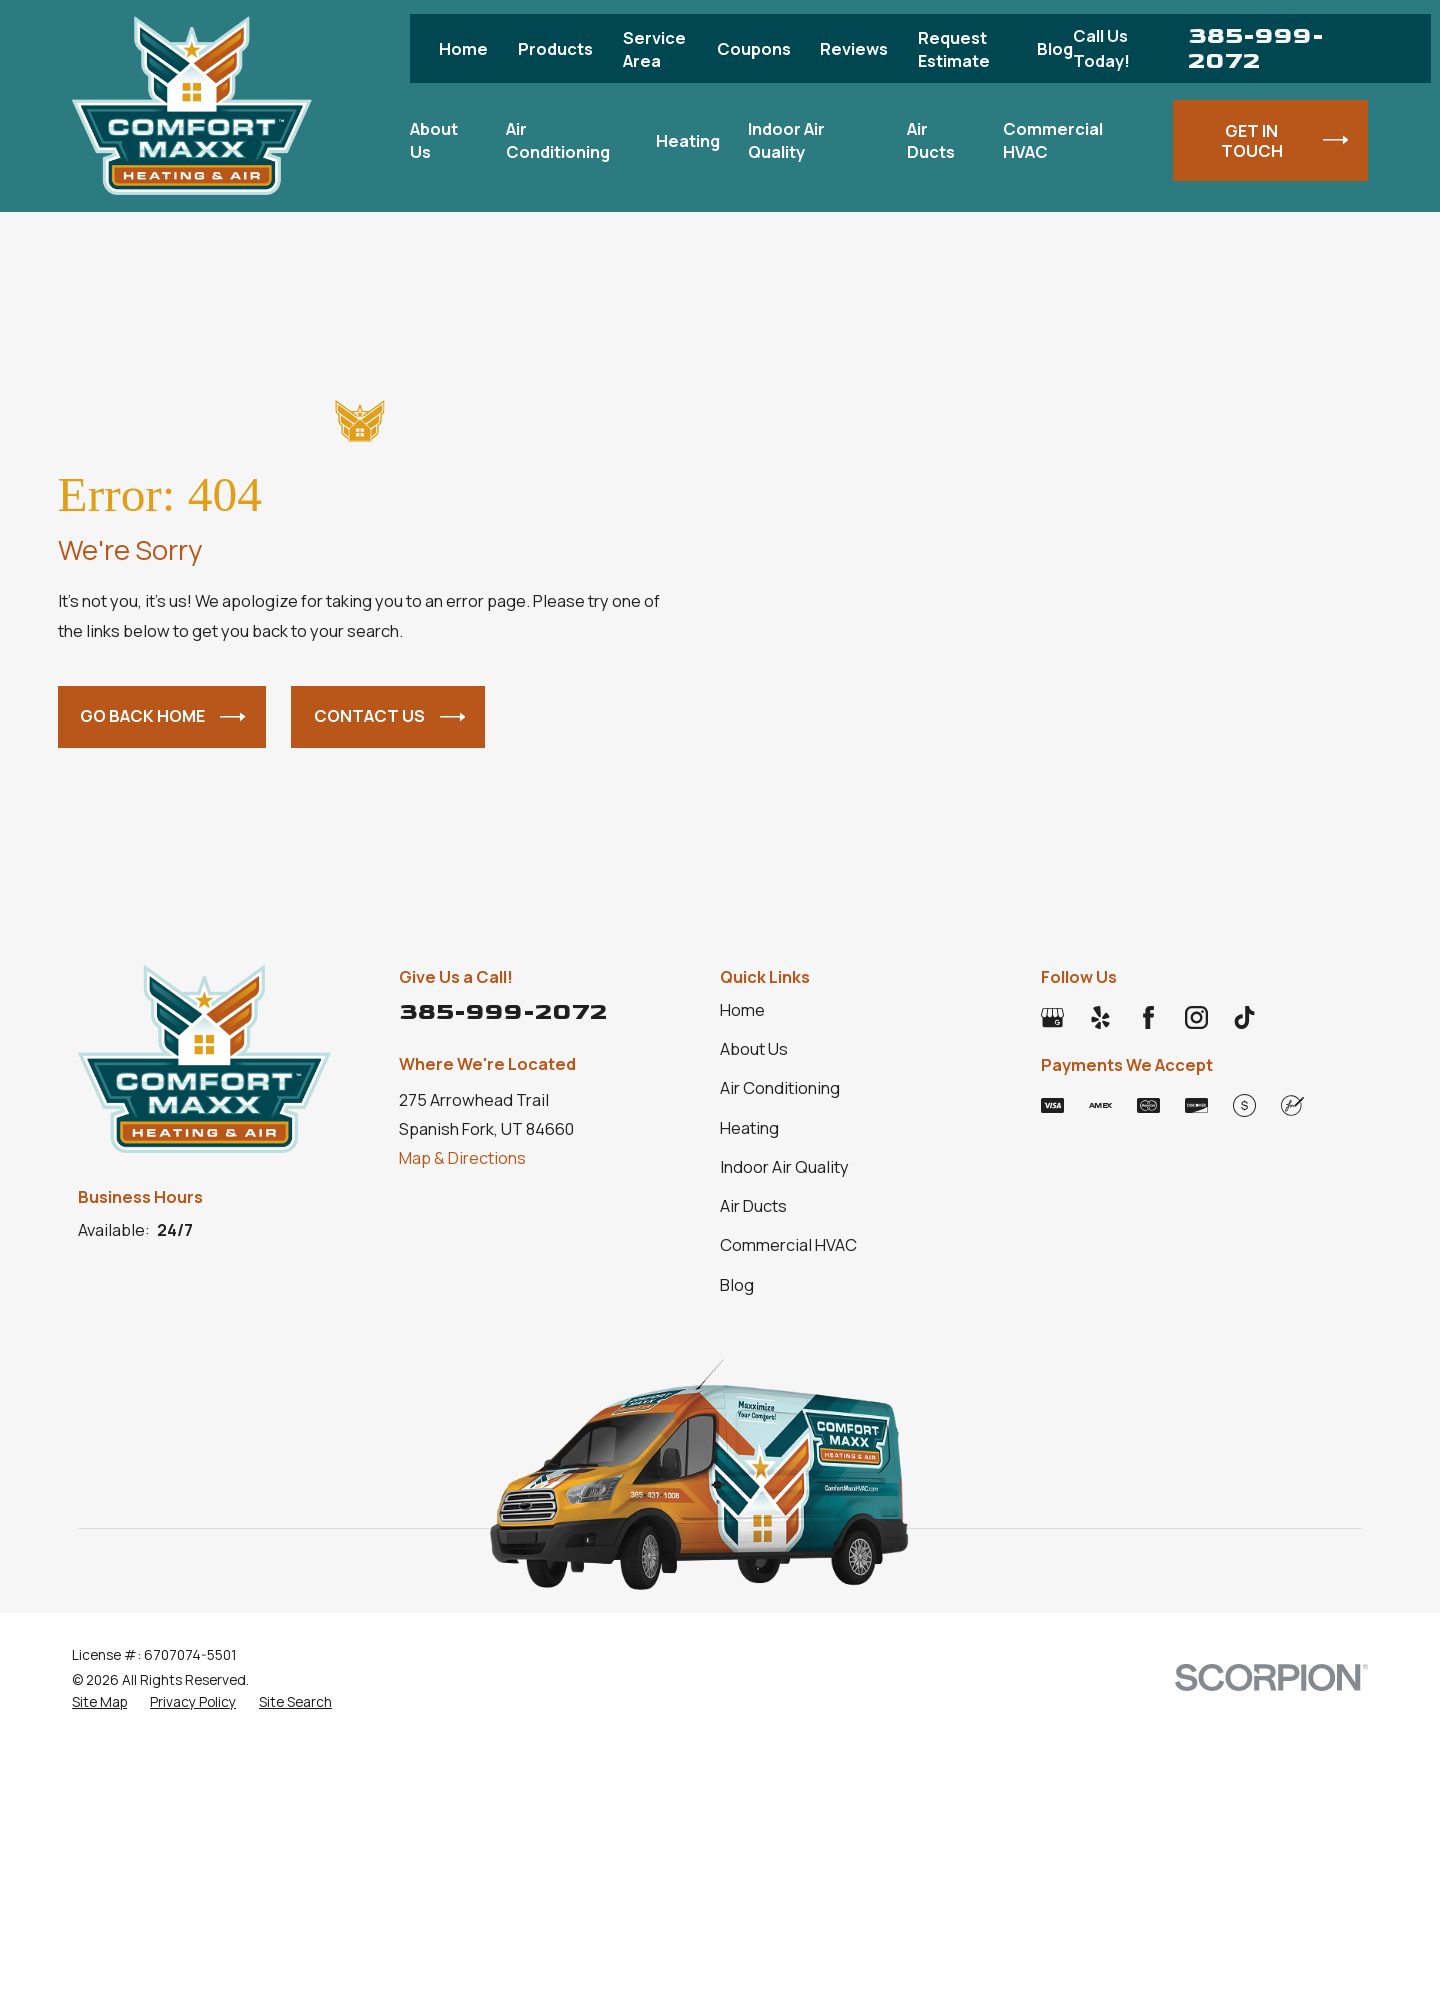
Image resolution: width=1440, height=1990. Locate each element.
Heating (749, 1127)
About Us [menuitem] (434, 140)
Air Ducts (753, 1205)
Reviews (854, 48)
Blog (1055, 48)
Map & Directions (462, 1157)
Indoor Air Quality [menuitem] (786, 140)
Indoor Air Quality (784, 1166)
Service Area (654, 49)
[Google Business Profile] (1052, 1017)
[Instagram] (1196, 1017)
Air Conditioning (780, 1087)
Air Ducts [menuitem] (931, 140)
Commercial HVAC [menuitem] (1053, 140)
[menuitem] (99, 1701)
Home (463, 48)
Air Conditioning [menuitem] (558, 140)
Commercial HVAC (788, 1244)
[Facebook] (1148, 1017)
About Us (754, 1048)
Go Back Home (163, 717)
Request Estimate (954, 49)
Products (555, 48)
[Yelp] (1100, 1017)
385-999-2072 (1256, 48)
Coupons (754, 48)
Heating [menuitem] (688, 140)
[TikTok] (1244, 1017)
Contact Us (390, 717)
